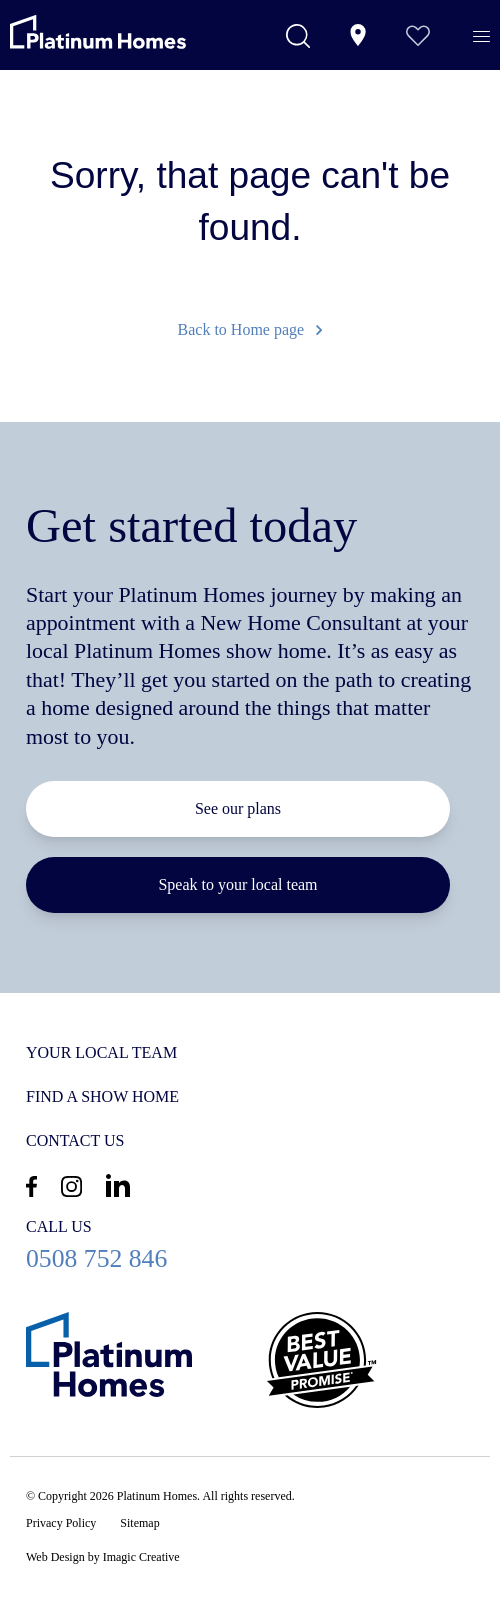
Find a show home (102, 1096)
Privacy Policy (61, 1523)
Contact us (75, 1140)
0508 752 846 (250, 1244)
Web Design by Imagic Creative (103, 1557)
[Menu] (481, 37)
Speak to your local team (237, 884)
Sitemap (139, 1523)
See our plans (238, 808)
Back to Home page (250, 329)
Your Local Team (101, 1052)
